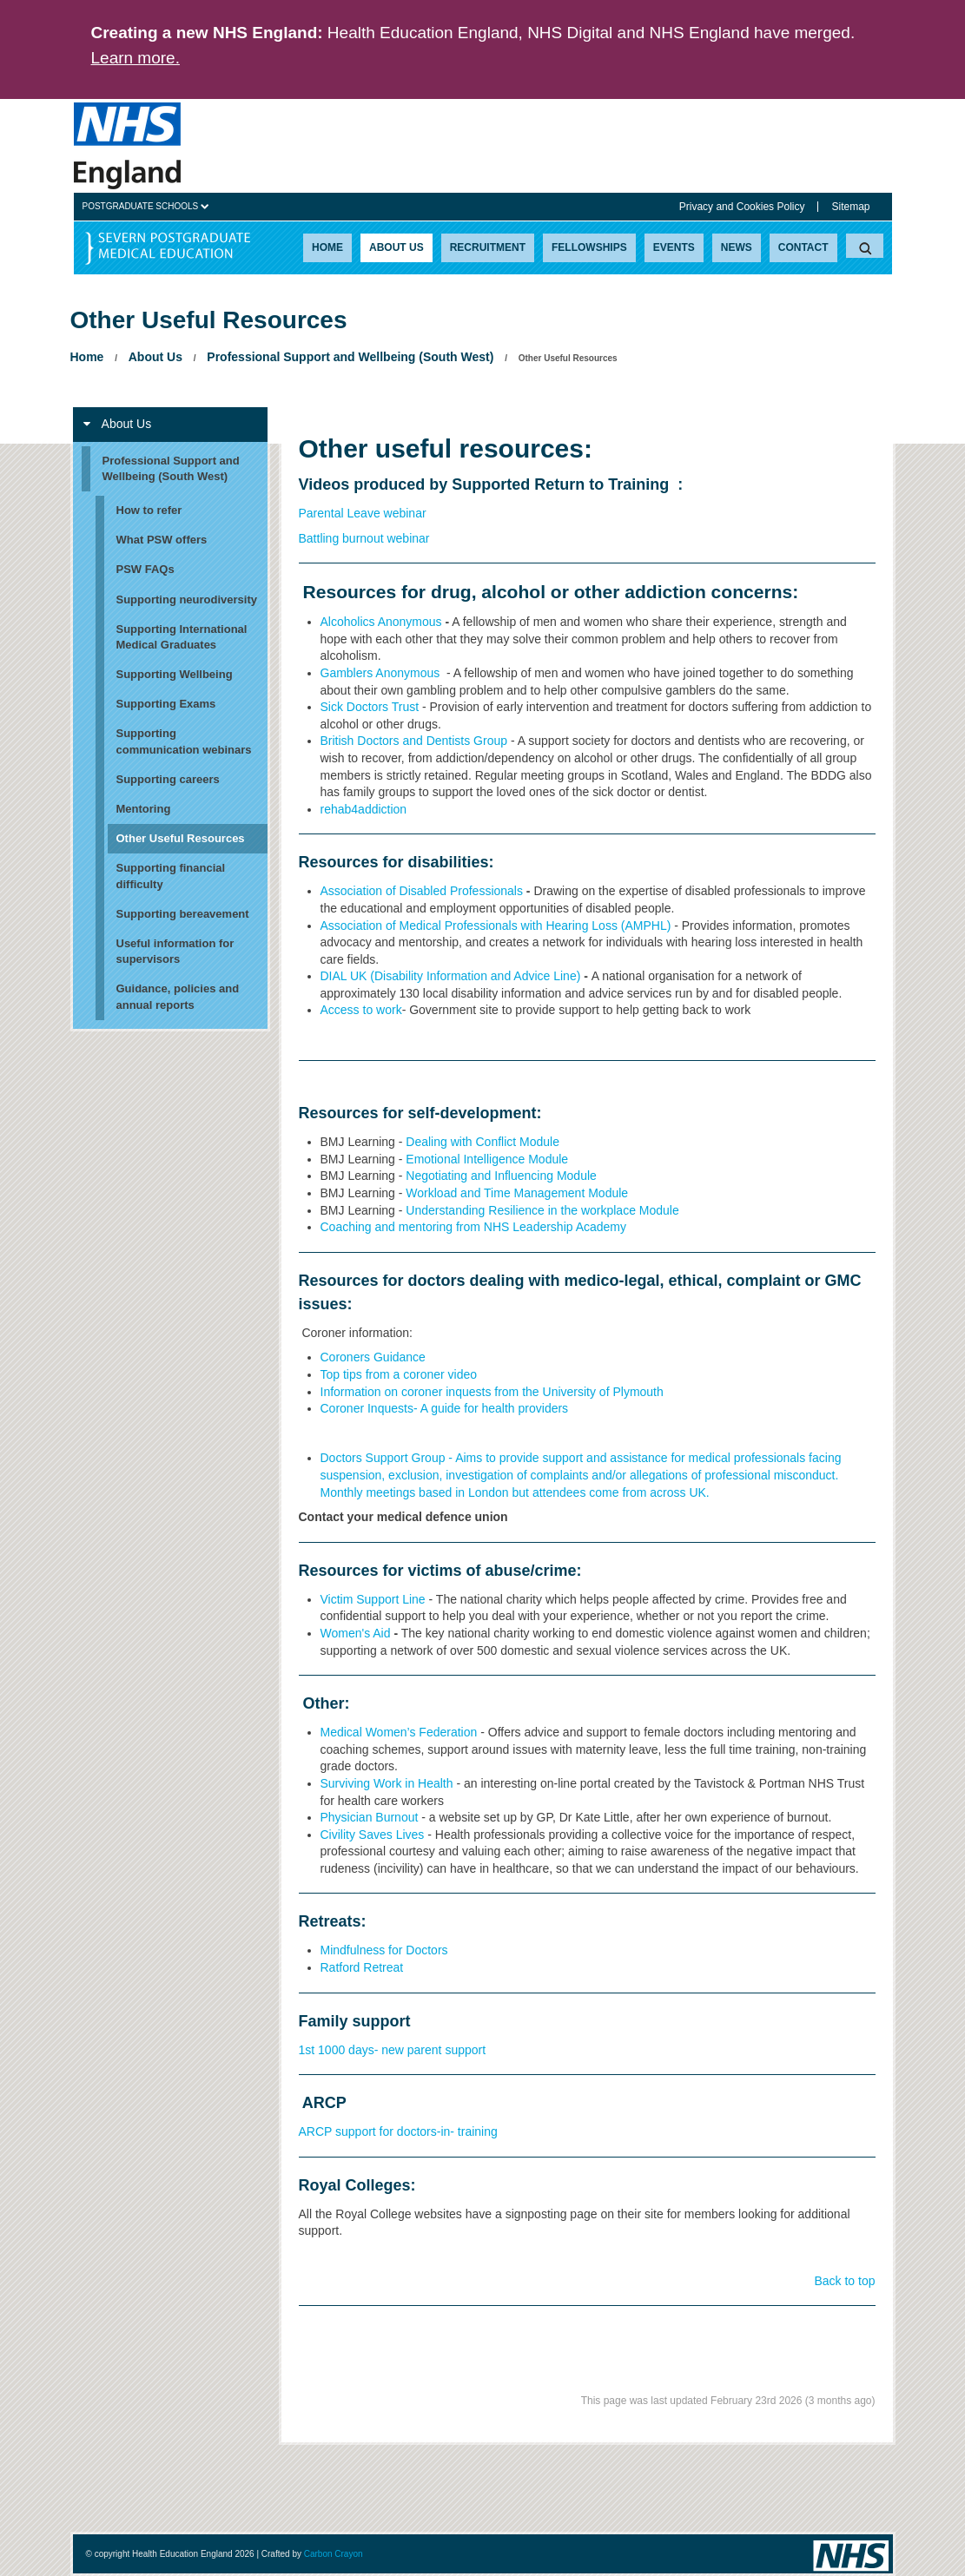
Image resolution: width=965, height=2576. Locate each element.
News (736, 247)
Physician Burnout (370, 1817)
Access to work (361, 1010)
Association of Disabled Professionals (422, 891)
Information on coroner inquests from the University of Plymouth (492, 1392)
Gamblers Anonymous (380, 673)
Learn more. (135, 58)
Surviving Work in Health (387, 1783)
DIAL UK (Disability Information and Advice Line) (451, 976)
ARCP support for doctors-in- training (398, 2131)
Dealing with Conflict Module (482, 1142)
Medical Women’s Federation (399, 1732)
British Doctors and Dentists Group (414, 741)
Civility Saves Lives (373, 1834)
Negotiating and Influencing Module (501, 1176)
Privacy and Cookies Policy (742, 207)
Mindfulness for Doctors (384, 1950)
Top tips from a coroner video (399, 1374)
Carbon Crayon (333, 2554)
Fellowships (589, 247)
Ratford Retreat (362, 1967)
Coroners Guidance (373, 1357)
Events (674, 247)
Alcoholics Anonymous (381, 622)
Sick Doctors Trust (370, 707)
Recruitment (487, 247)
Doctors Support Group (383, 1458)
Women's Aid (356, 1633)
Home (327, 247)
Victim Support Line (375, 1599)
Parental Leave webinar (362, 513)
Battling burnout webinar (364, 538)
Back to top (844, 2281)
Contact (803, 247)
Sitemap (850, 207)
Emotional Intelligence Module (489, 1159)
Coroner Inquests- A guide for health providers (445, 1408)
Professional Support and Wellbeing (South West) (350, 357)
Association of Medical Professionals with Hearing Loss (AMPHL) (496, 925)
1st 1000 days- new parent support (392, 2050)
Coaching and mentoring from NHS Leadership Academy (474, 1227)
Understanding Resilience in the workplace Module (544, 1210)
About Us (396, 247)
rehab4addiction (364, 809)
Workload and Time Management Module (518, 1193)
